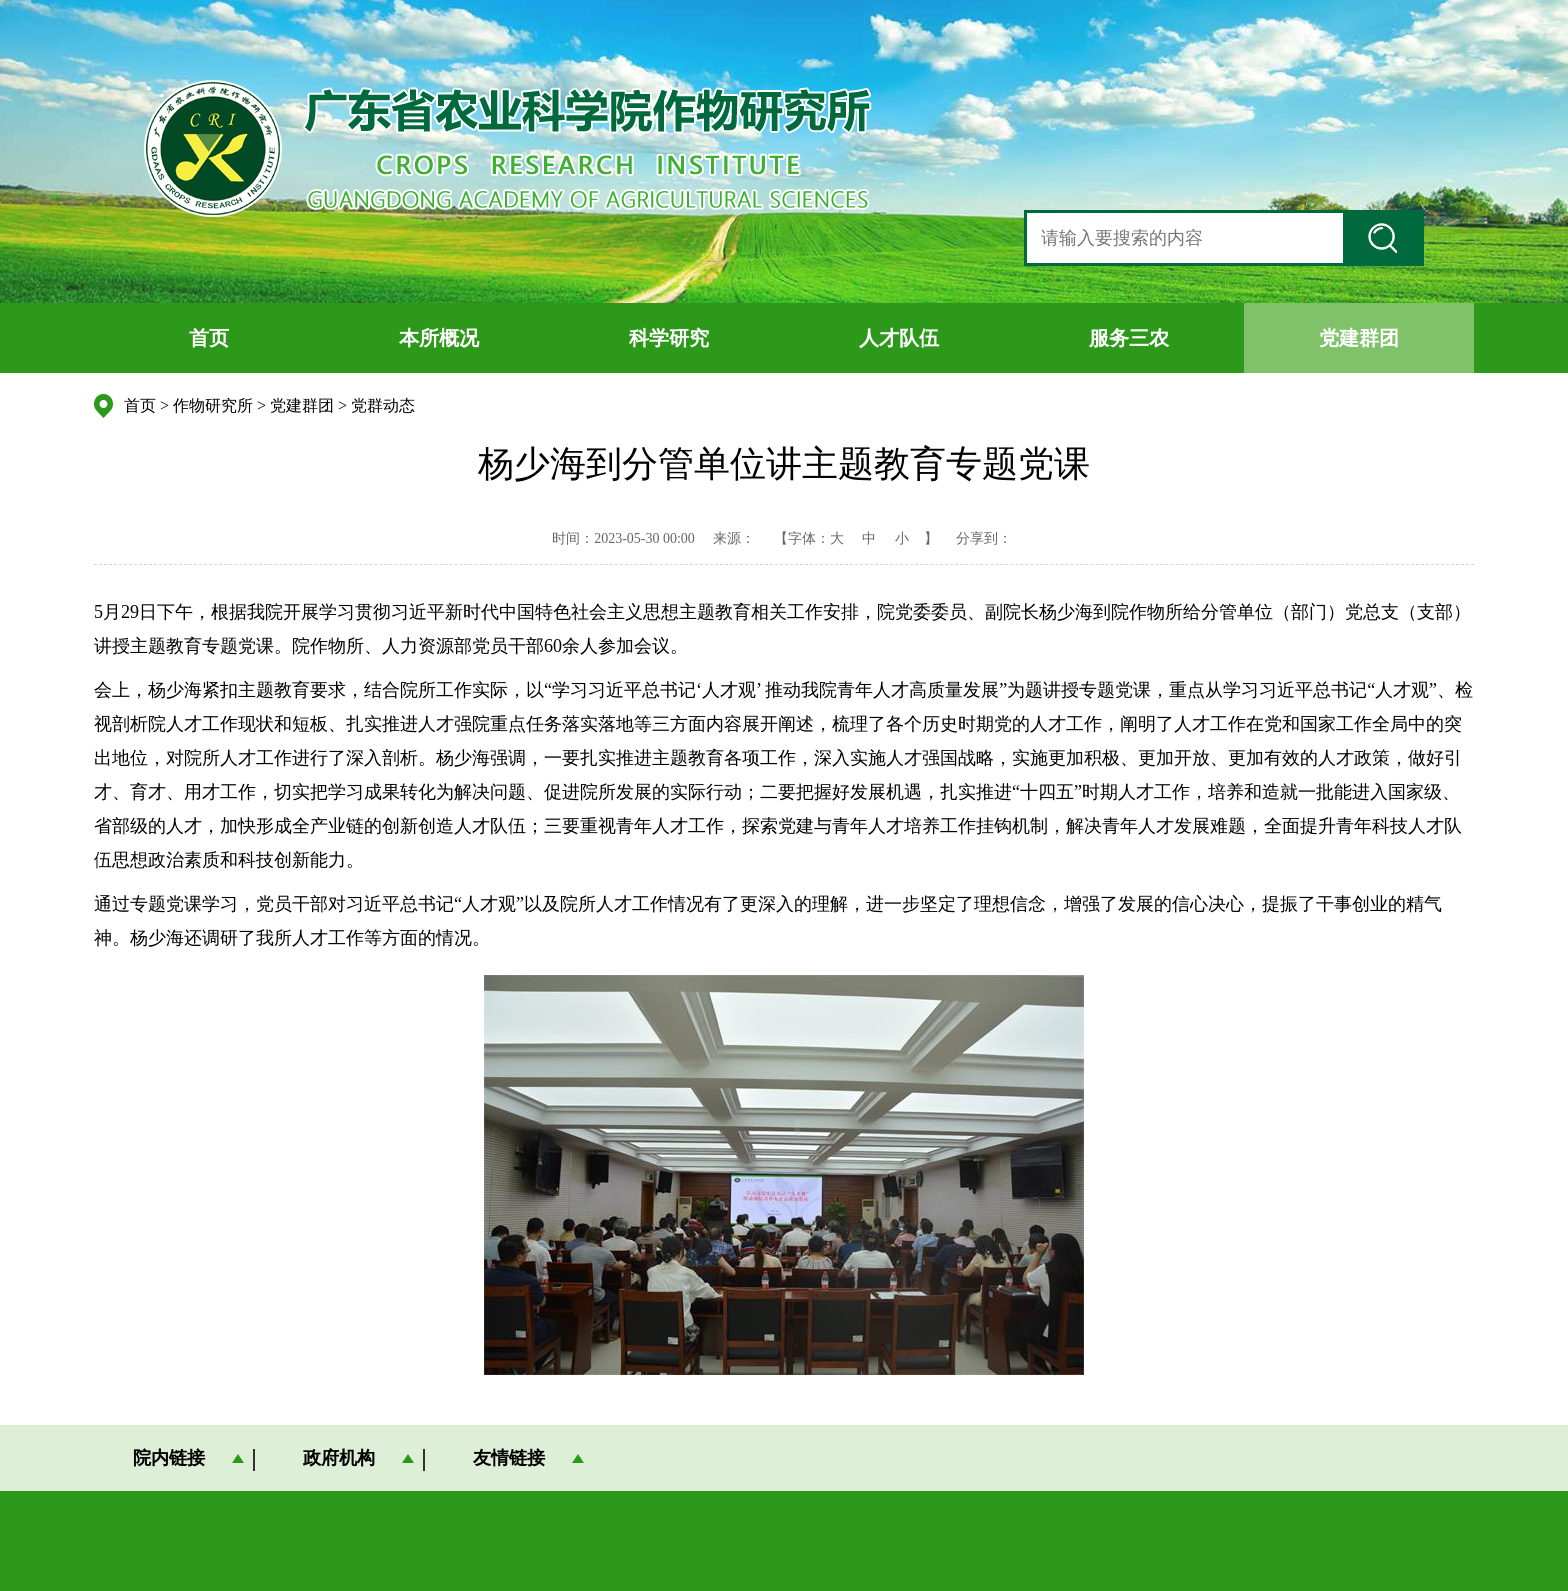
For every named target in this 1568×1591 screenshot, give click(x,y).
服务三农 (1129, 338)
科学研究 (669, 338)
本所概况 (439, 338)
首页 (209, 338)
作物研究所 (213, 405)
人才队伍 (899, 338)
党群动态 (383, 405)
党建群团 (1359, 338)
